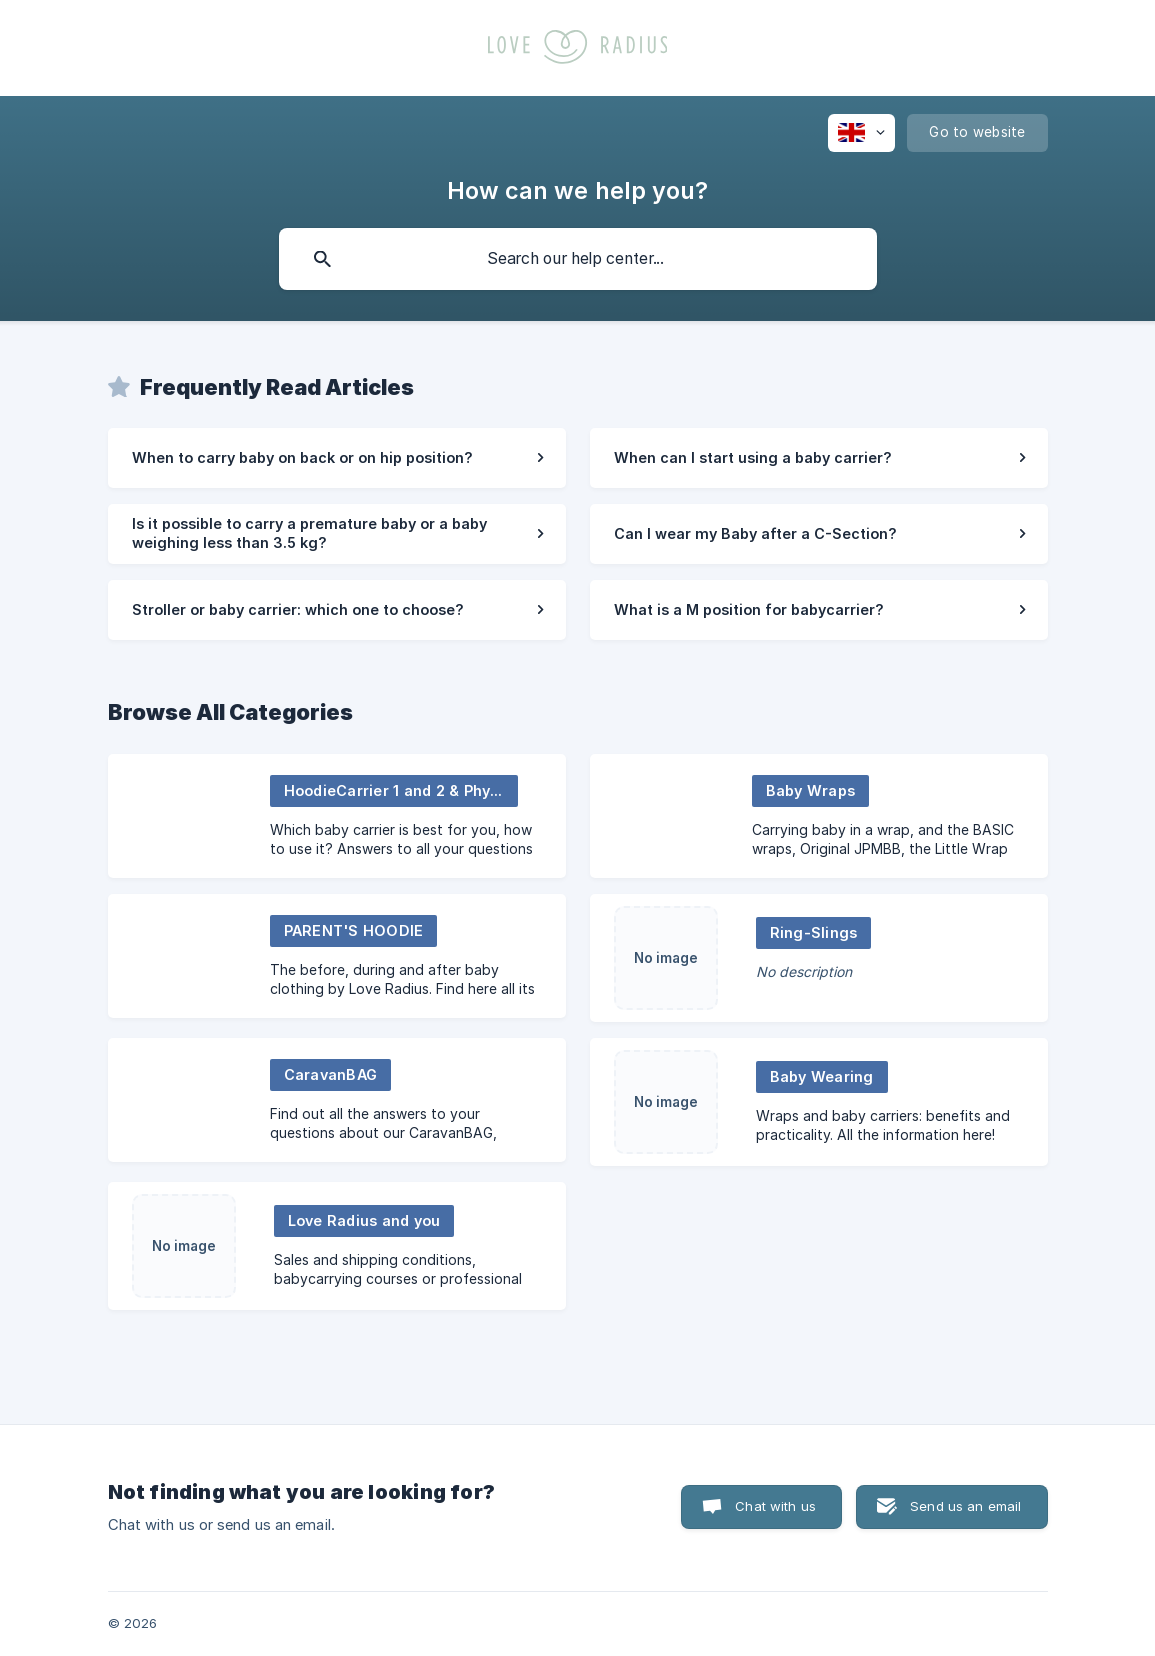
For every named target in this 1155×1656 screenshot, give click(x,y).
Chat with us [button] (775, 1506)
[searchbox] (578, 259)
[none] (861, 133)
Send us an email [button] (965, 1506)
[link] (337, 458)
